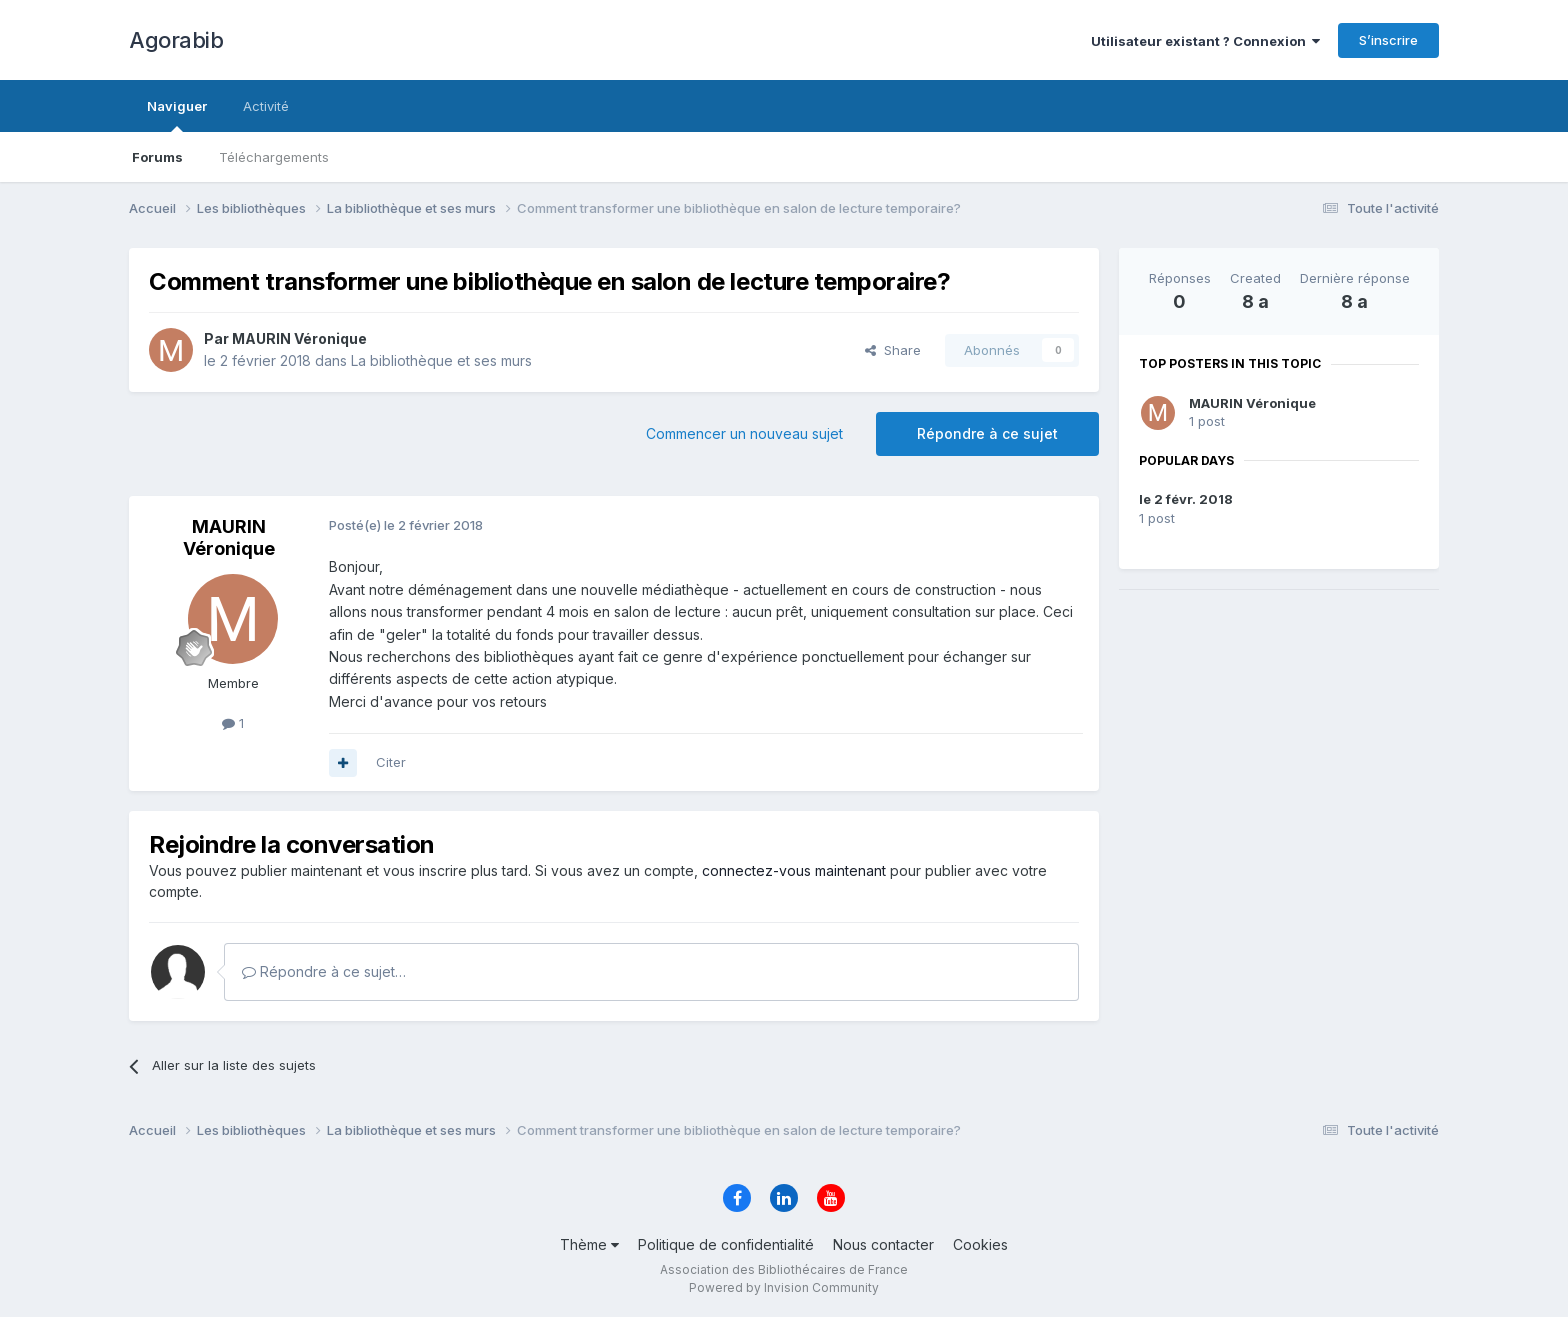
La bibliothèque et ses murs (441, 360)
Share (893, 350)
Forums (157, 157)
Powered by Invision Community (784, 1287)
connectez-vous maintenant (794, 870)
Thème (589, 1244)
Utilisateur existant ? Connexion (1205, 41)
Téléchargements (274, 157)
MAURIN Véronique (1252, 403)
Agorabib (176, 40)
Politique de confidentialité (726, 1244)
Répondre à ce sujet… (324, 971)
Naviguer (177, 115)
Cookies (980, 1244)
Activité (266, 106)
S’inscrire (1388, 40)
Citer (391, 762)
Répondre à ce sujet (987, 433)
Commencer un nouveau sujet (744, 433)
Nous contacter (883, 1244)
